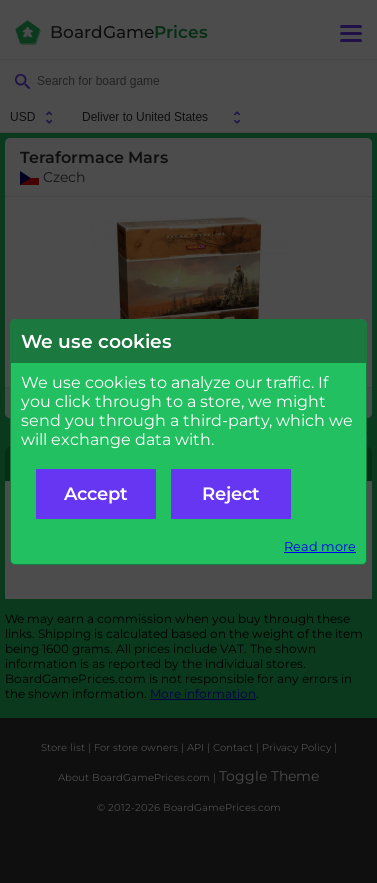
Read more (320, 546)
